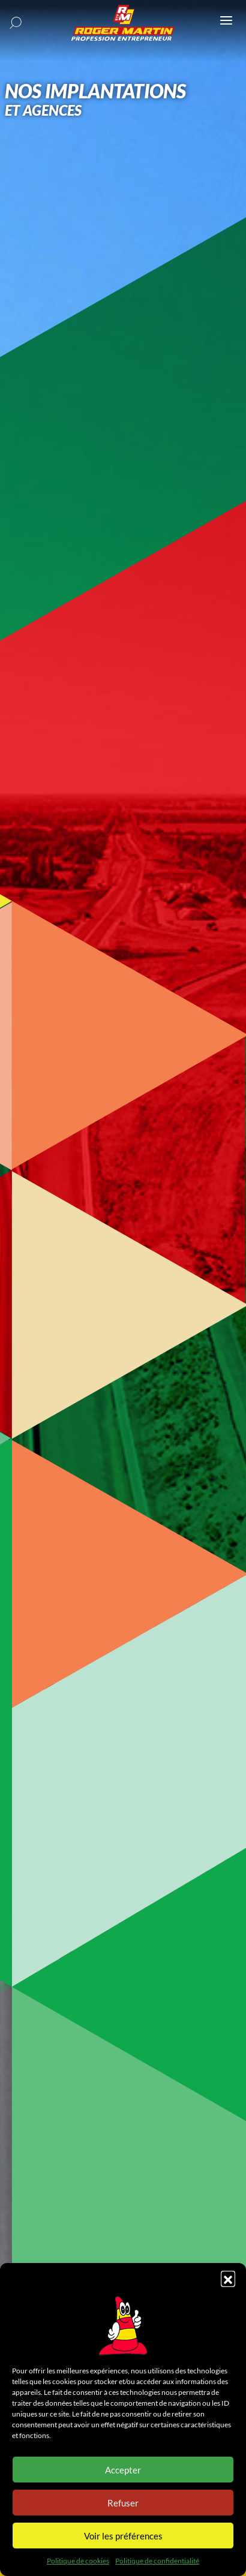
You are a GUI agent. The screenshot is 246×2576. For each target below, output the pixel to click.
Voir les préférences (123, 2535)
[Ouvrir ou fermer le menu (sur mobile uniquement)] (226, 20)
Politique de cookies (78, 2560)
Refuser (123, 2502)
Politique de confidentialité (157, 2560)
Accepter (123, 2469)
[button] (228, 2278)
